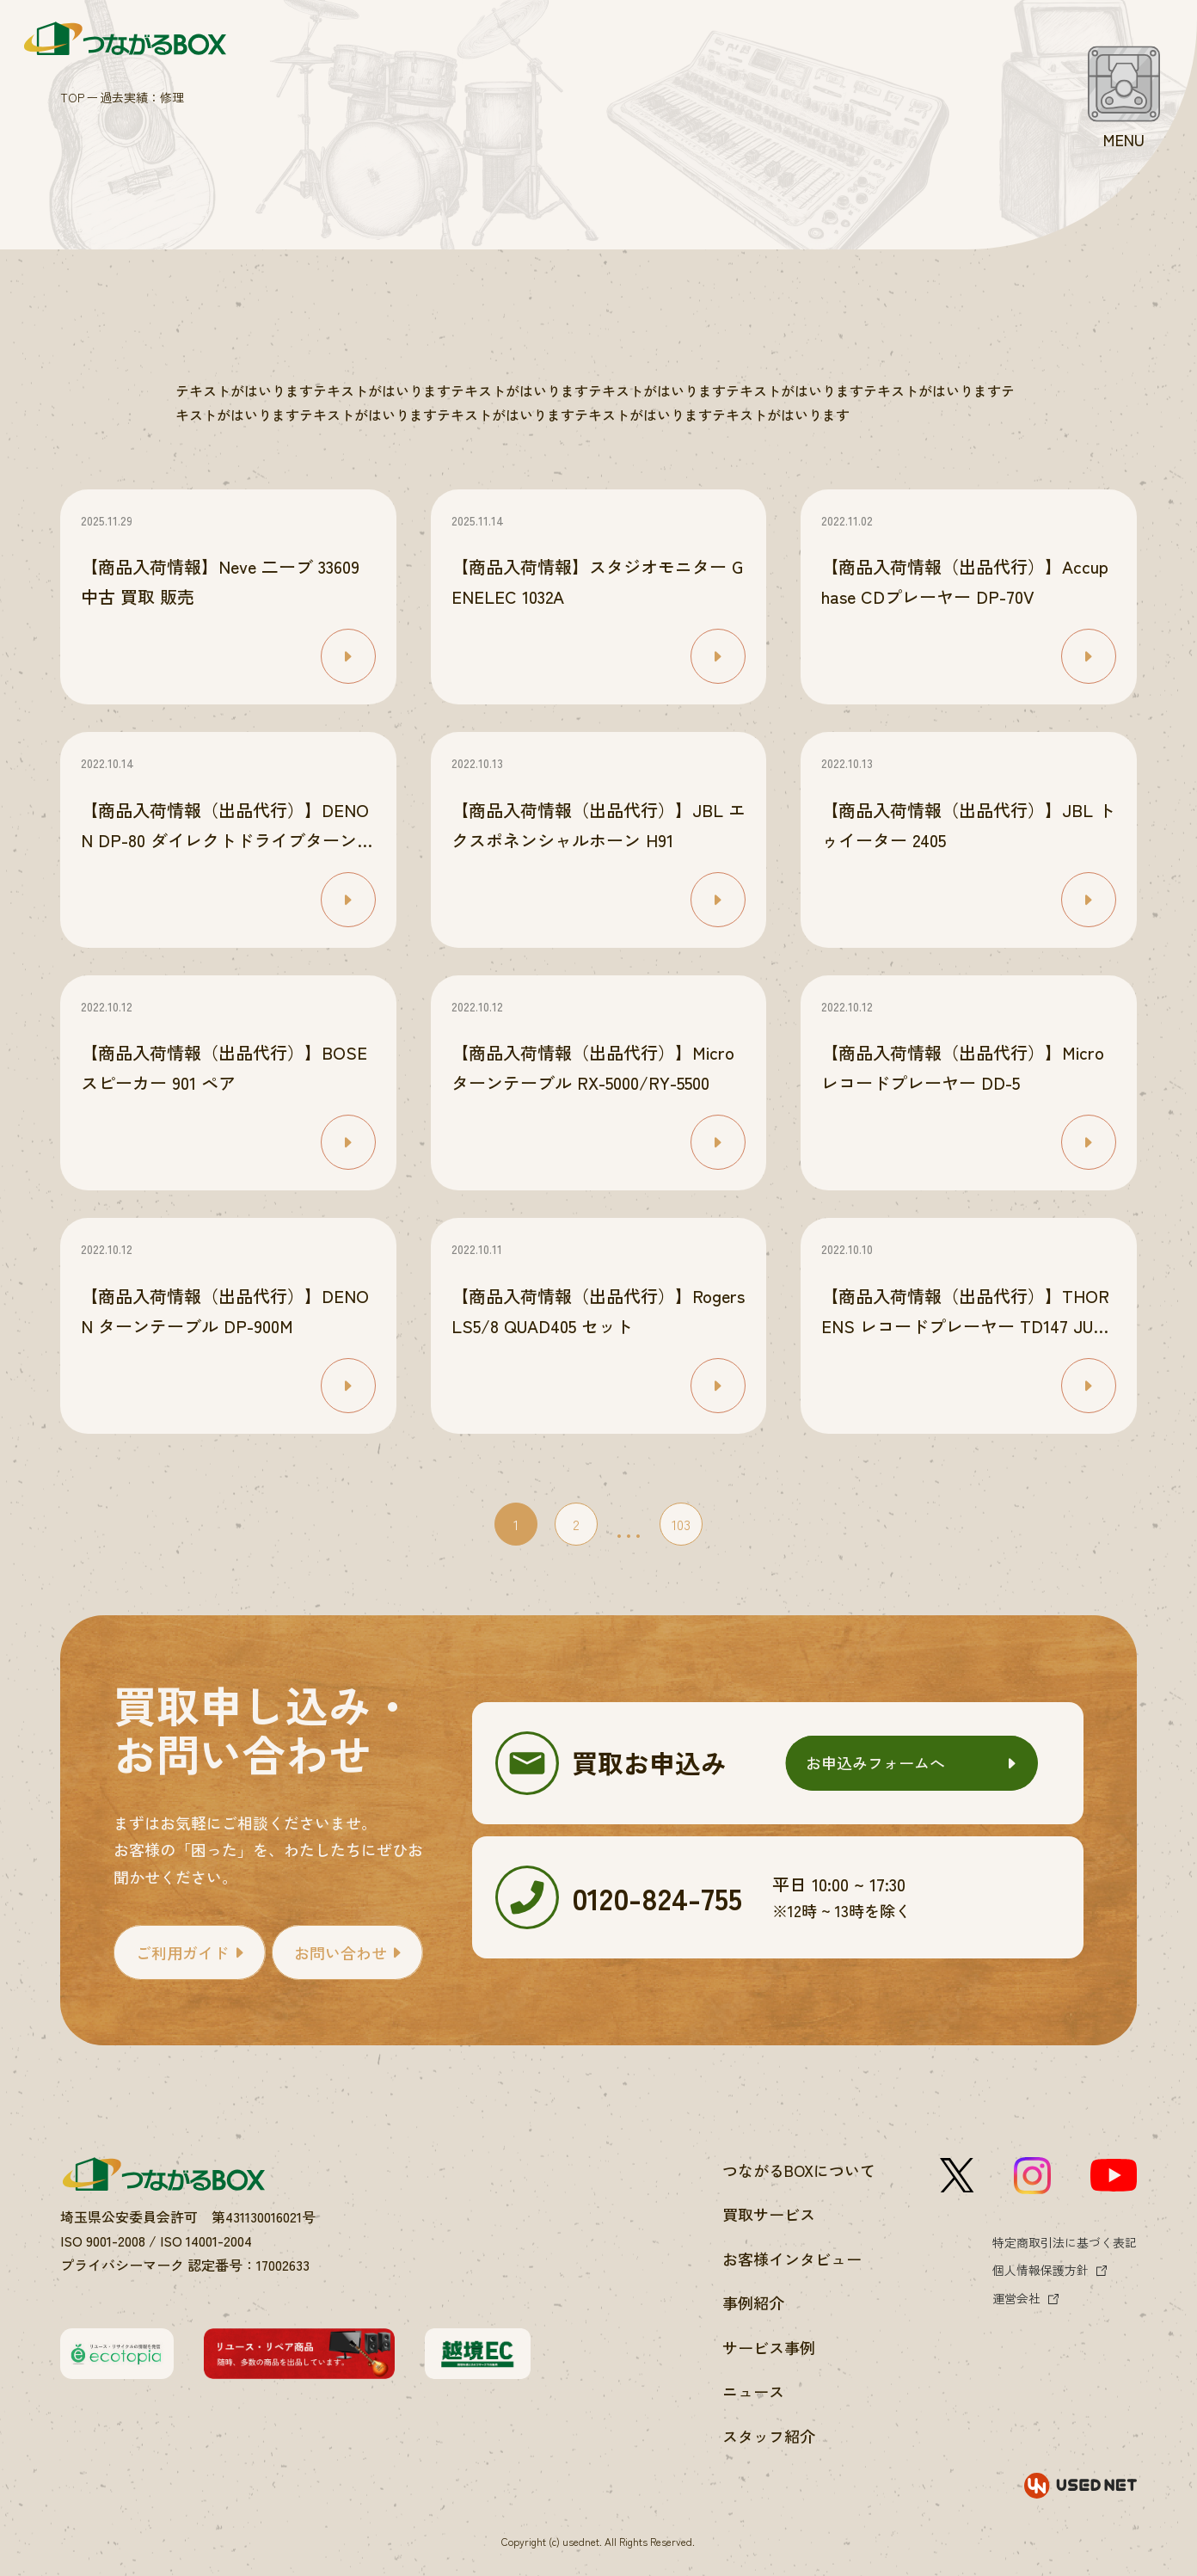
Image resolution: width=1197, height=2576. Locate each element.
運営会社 (1016, 2298)
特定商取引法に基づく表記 (1064, 2242)
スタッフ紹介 (768, 2436)
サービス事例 (768, 2347)
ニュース (753, 2391)
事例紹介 (753, 2302)
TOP (72, 97)
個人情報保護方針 (1040, 2269)
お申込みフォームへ (875, 1762)
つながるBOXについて (798, 2170)
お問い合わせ (340, 1952)
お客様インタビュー (792, 2258)
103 (681, 1524)
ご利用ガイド (182, 1952)
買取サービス (768, 2214)
